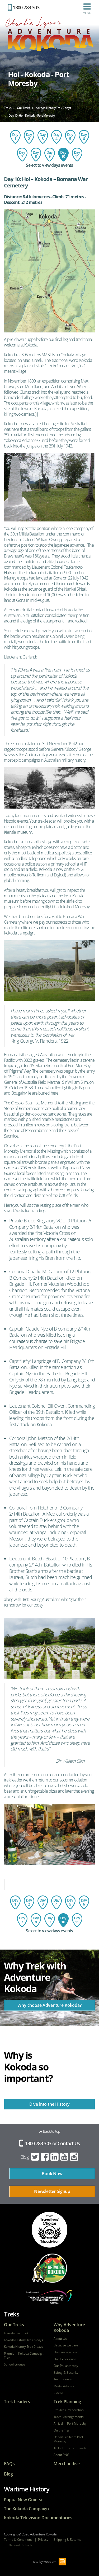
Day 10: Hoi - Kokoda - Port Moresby (63, 154)
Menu (87, 8)
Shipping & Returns (67, 2539)
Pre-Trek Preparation (69, 2410)
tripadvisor (49, 2230)
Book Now (52, 2173)
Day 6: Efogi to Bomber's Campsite (84, 137)
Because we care (66, 2345)
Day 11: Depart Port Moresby (77, 154)
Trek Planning (67, 2401)
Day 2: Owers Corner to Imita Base (29, 137)
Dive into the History (49, 2104)
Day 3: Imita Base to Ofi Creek (42, 137)
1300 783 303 (23, 7)
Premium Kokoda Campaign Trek (24, 2355)
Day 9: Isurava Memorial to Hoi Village (49, 154)
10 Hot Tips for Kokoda (70, 2448)
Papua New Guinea (23, 2500)
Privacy (43, 2539)
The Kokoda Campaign (26, 2509)
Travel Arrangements (69, 2417)
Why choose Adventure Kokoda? (49, 2005)
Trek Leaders (17, 2401)
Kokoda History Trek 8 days (23, 2340)
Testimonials (63, 2379)
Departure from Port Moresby (68, 2439)
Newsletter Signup (52, 2191)
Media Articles (64, 2386)
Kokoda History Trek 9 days (23, 2347)
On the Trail (62, 2430)
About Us (60, 2339)
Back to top (49, 2131)
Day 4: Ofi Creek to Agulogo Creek (56, 137)
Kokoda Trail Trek (16, 2333)
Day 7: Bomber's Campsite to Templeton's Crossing (22, 154)
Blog (24, 2157)
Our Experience (65, 2359)
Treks (11, 2314)
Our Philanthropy (66, 2366)
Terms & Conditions (18, 2539)
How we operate (65, 2352)
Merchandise (67, 2464)
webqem (50, 2561)
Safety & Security (66, 2373)
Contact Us (69, 2143)
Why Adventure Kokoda (69, 2327)
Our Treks (14, 2325)
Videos (58, 2393)
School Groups (14, 2364)
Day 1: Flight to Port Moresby (15, 137)
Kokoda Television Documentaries (38, 2518)
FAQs (9, 2464)
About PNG (61, 2455)
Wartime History (26, 2489)
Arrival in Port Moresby (70, 2423)
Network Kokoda (20, 2545)
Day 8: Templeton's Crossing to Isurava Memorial (36, 154)
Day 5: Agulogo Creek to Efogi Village (70, 137)
